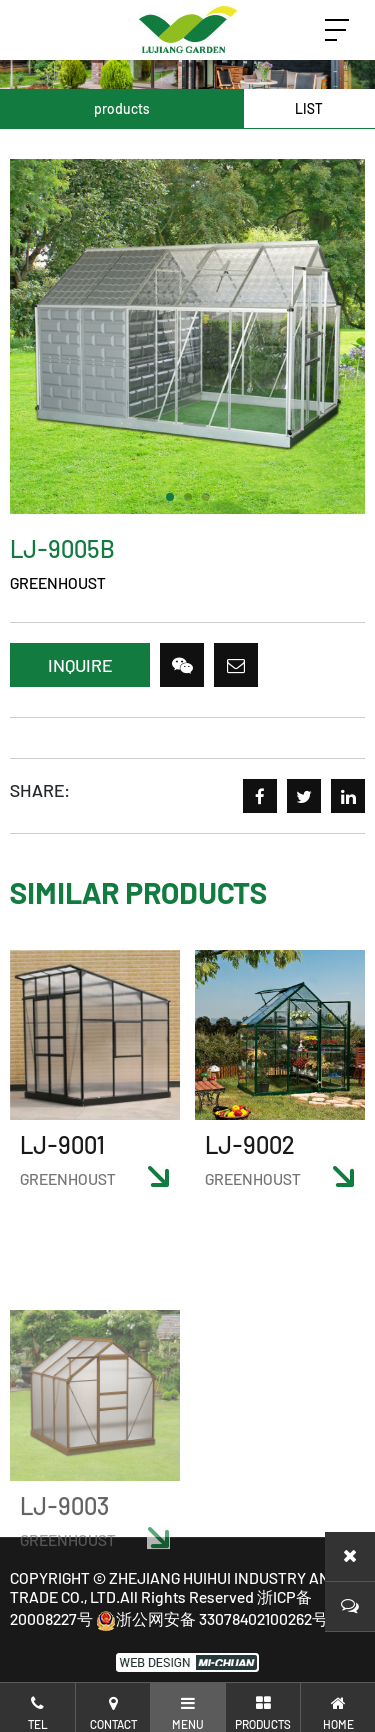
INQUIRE (80, 665)
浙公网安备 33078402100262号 (212, 1618)
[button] (170, 497)
